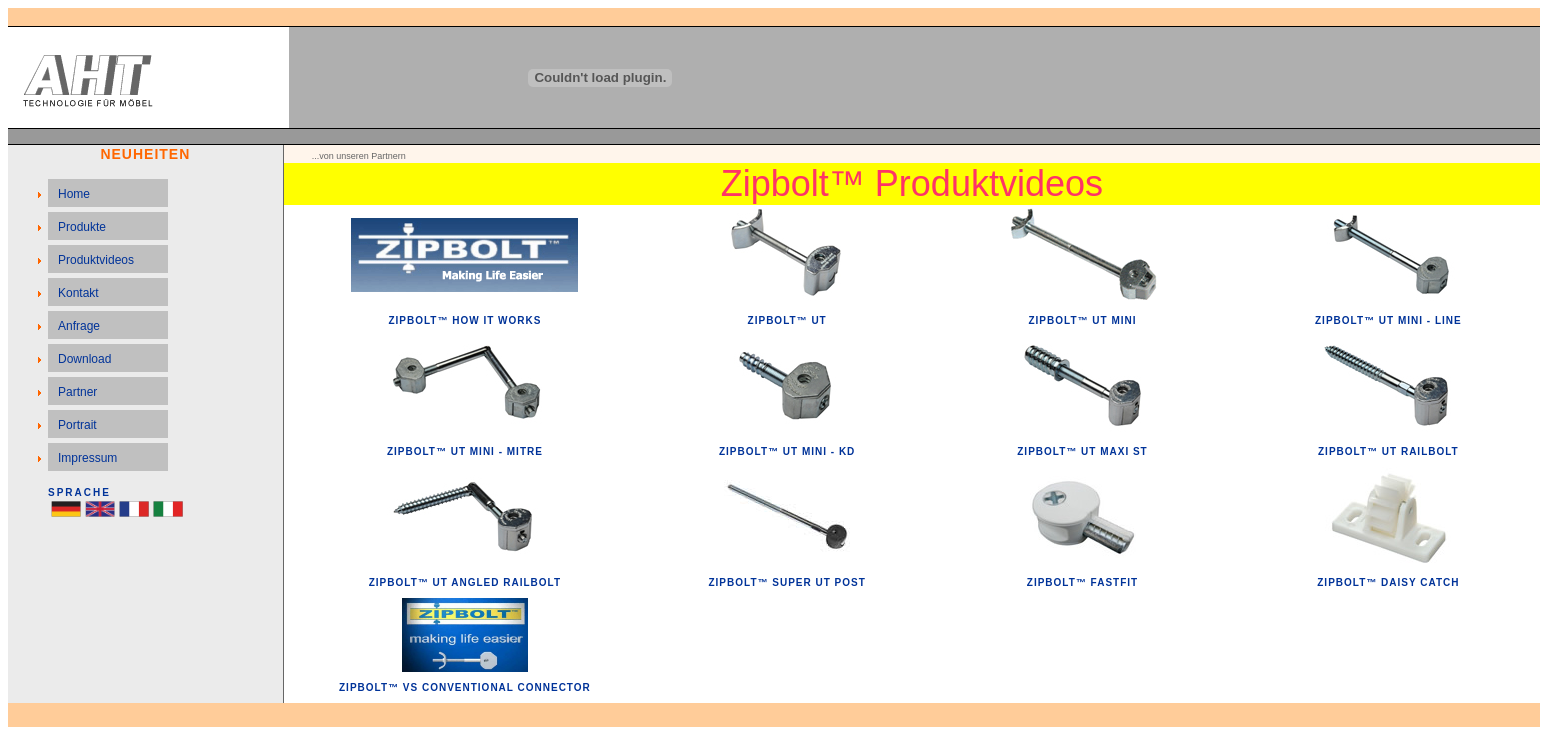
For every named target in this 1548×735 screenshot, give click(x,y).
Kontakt (78, 293)
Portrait (77, 425)
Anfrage (79, 326)
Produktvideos (96, 260)
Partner (77, 392)
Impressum (87, 458)
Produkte (82, 227)
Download (84, 359)
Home (74, 194)
